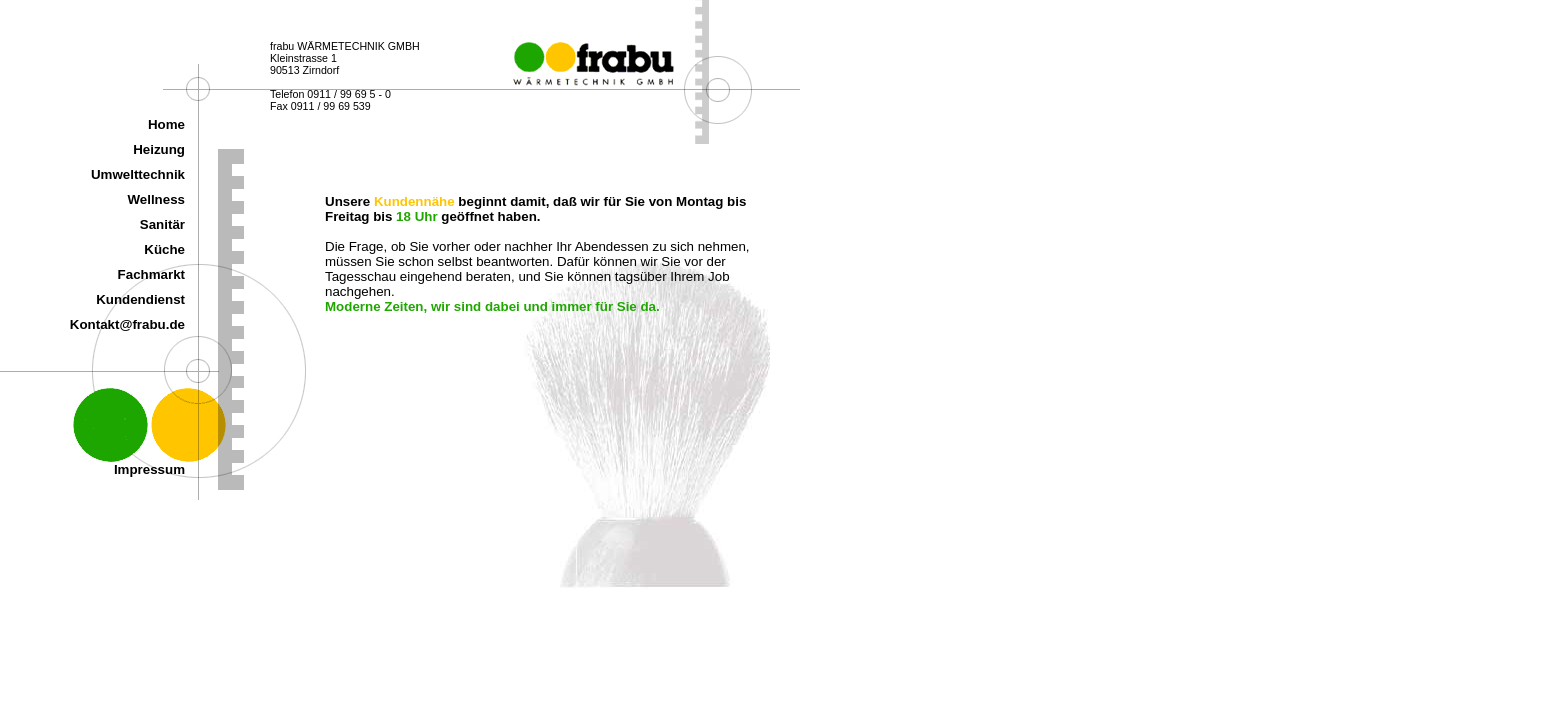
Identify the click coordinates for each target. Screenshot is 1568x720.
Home (166, 124)
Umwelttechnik (138, 174)
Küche (164, 249)
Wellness (156, 199)
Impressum (149, 469)
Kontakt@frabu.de (127, 324)
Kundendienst (140, 299)
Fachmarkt (151, 274)
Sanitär (162, 224)
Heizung (159, 149)
